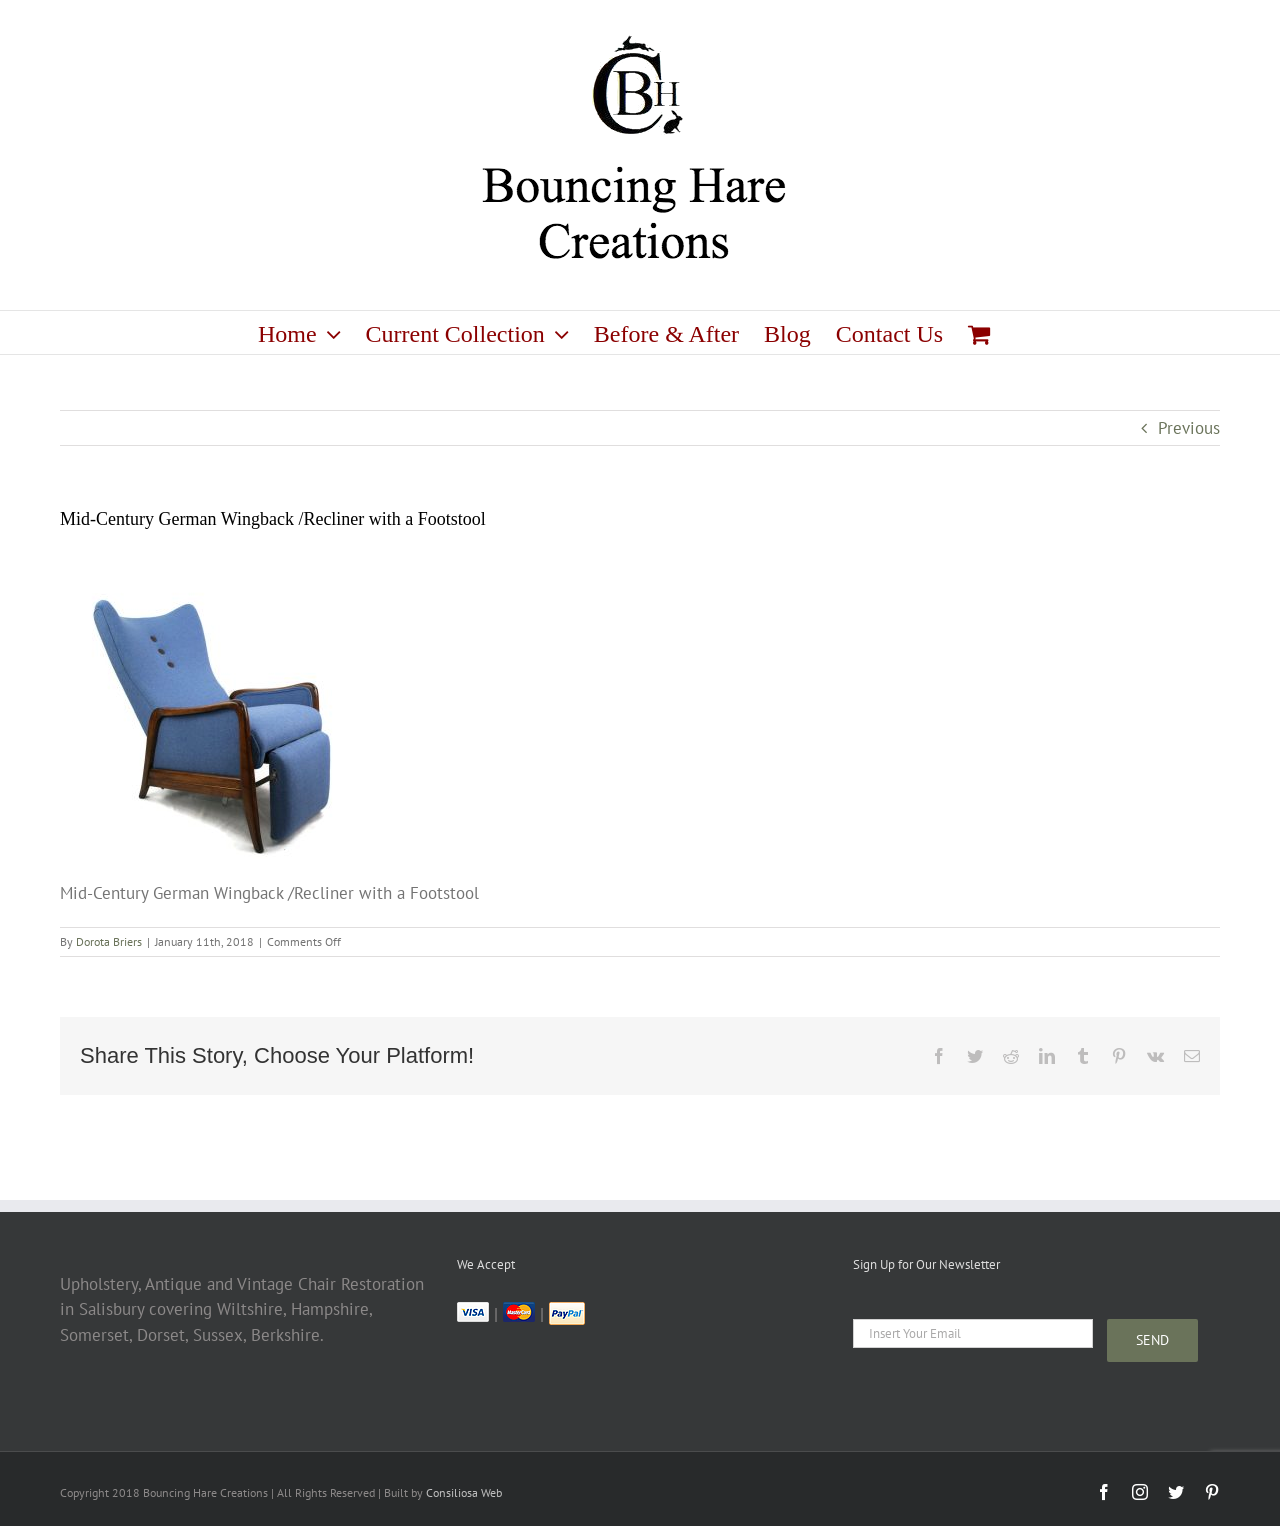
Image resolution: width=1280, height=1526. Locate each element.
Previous (1189, 428)
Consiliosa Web (464, 1492)
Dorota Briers (109, 941)
